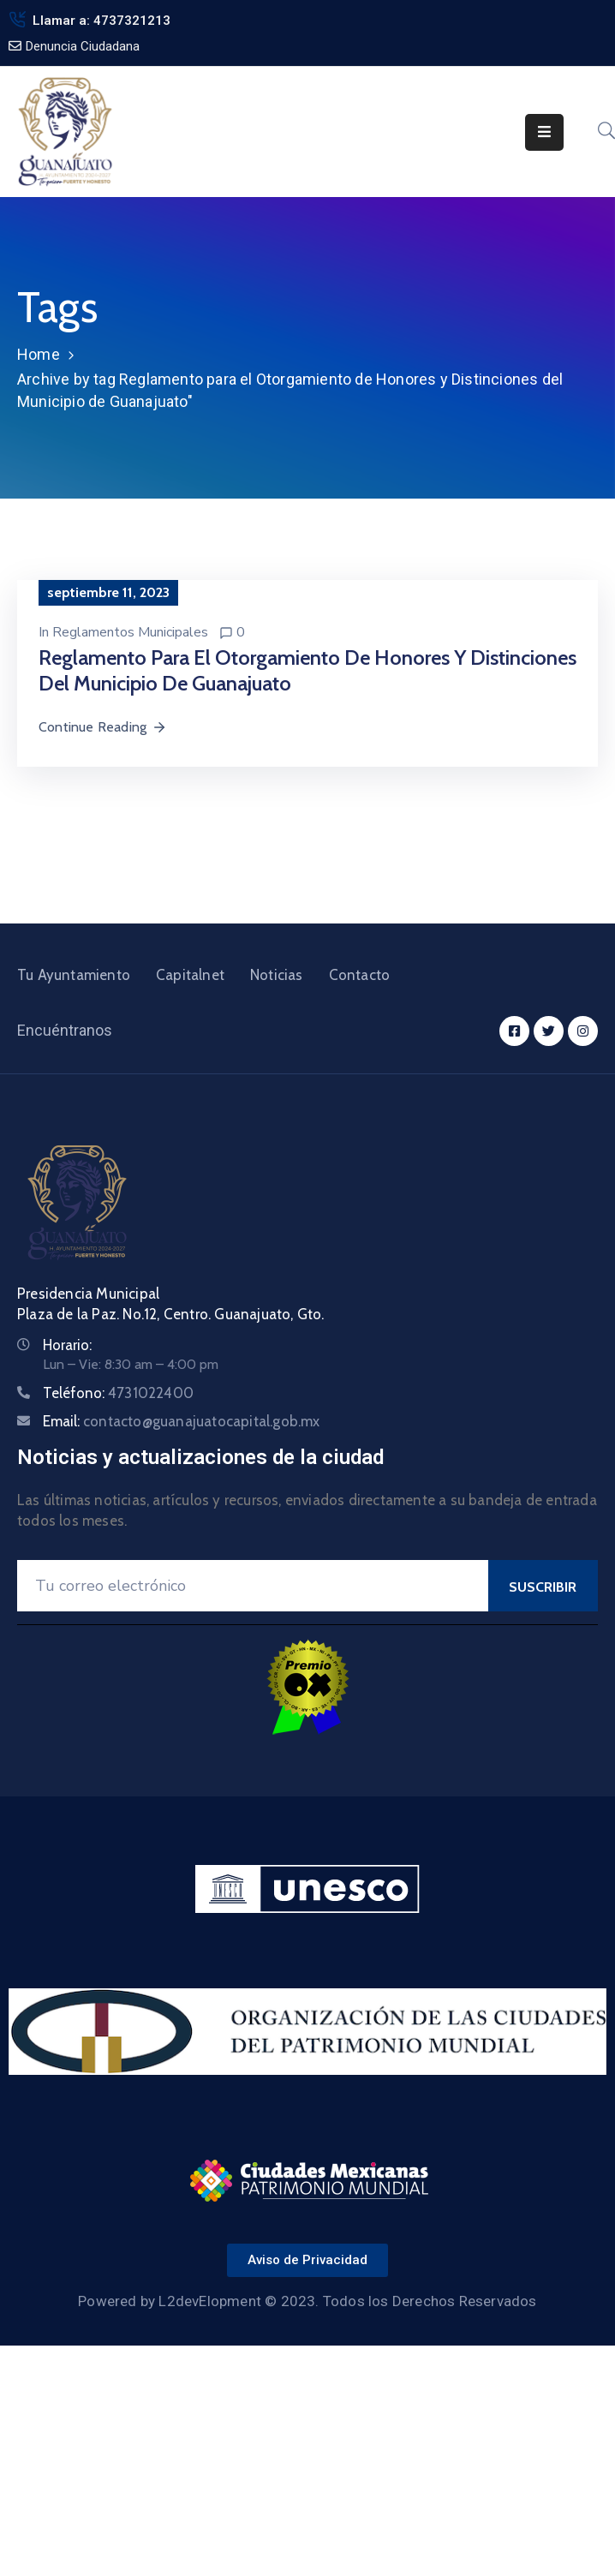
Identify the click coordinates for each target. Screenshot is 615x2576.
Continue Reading (103, 727)
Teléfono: (118, 1393)
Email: (181, 1421)
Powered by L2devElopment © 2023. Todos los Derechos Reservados (307, 2301)
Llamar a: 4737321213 (101, 20)
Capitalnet (190, 974)
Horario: (67, 1345)
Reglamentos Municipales (130, 632)
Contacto (360, 974)
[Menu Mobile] (544, 132)
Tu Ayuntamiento (73, 974)
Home (38, 354)
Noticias (276, 974)
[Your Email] (252, 1585)
